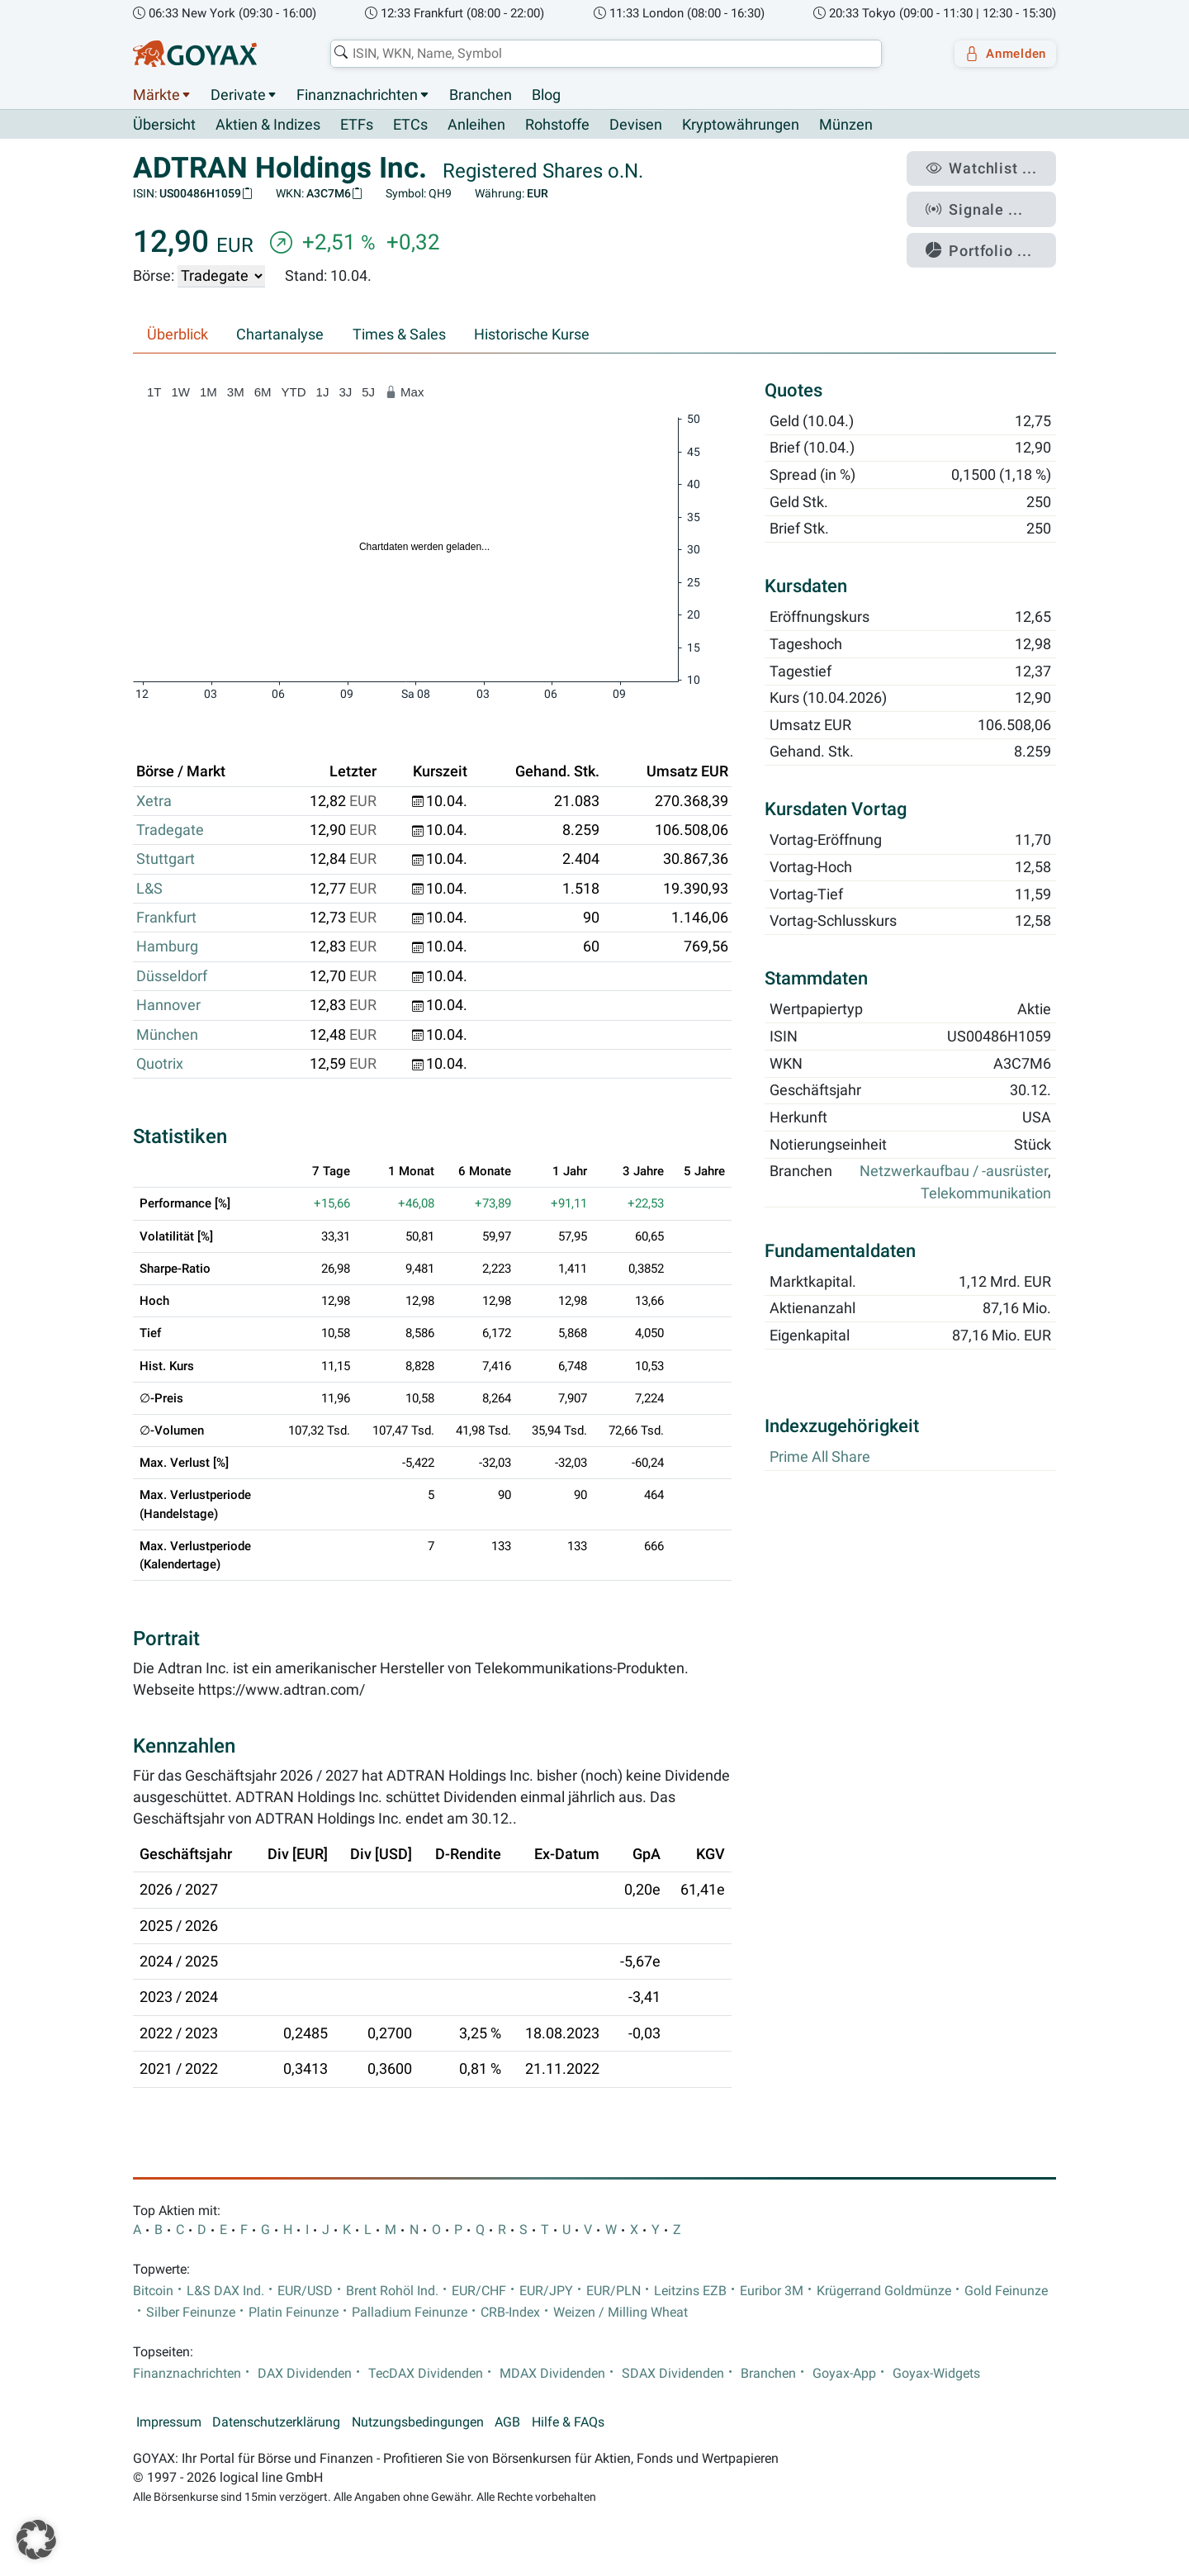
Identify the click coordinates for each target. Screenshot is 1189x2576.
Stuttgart (165, 860)
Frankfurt (166, 918)
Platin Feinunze (294, 2313)
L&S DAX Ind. (225, 2291)
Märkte (156, 95)
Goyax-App (844, 2374)
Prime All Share (820, 1457)
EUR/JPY (546, 2291)
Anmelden (999, 53)
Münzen (846, 125)
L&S (149, 888)
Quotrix (159, 1064)
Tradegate (170, 831)
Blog (546, 95)
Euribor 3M (771, 2291)
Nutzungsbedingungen (418, 2423)
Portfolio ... (990, 235)
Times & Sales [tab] (399, 335)
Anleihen (476, 125)
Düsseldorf (171, 976)
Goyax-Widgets (936, 2374)
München (167, 1035)
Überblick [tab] (177, 335)
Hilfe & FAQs (568, 2423)
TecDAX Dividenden (425, 2374)
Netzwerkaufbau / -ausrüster (954, 1172)
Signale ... (986, 200)
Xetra (154, 801)
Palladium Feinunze (409, 2313)
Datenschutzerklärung (276, 2423)
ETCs (410, 125)
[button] (36, 2539)
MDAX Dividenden (552, 2374)
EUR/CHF (479, 2291)
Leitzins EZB (690, 2291)
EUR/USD (305, 2291)
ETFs (356, 125)
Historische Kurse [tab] (532, 335)
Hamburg (167, 947)
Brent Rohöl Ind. (392, 2291)
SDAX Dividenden (673, 2374)
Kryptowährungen (740, 125)
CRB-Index (510, 2313)
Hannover (168, 1006)
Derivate (238, 95)
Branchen (480, 95)
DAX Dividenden (305, 2374)
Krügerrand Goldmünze (884, 2291)
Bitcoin (153, 2291)
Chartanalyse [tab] (280, 335)
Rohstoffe (557, 125)
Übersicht (164, 124)
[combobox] (599, 54)
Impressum (168, 2423)
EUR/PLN (613, 2291)
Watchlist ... (992, 166)
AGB (507, 2423)
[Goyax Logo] (195, 53)
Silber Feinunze (190, 2313)
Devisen (635, 125)
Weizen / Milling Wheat (620, 2313)
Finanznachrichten (357, 95)
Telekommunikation (986, 1193)
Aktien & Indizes (268, 125)
